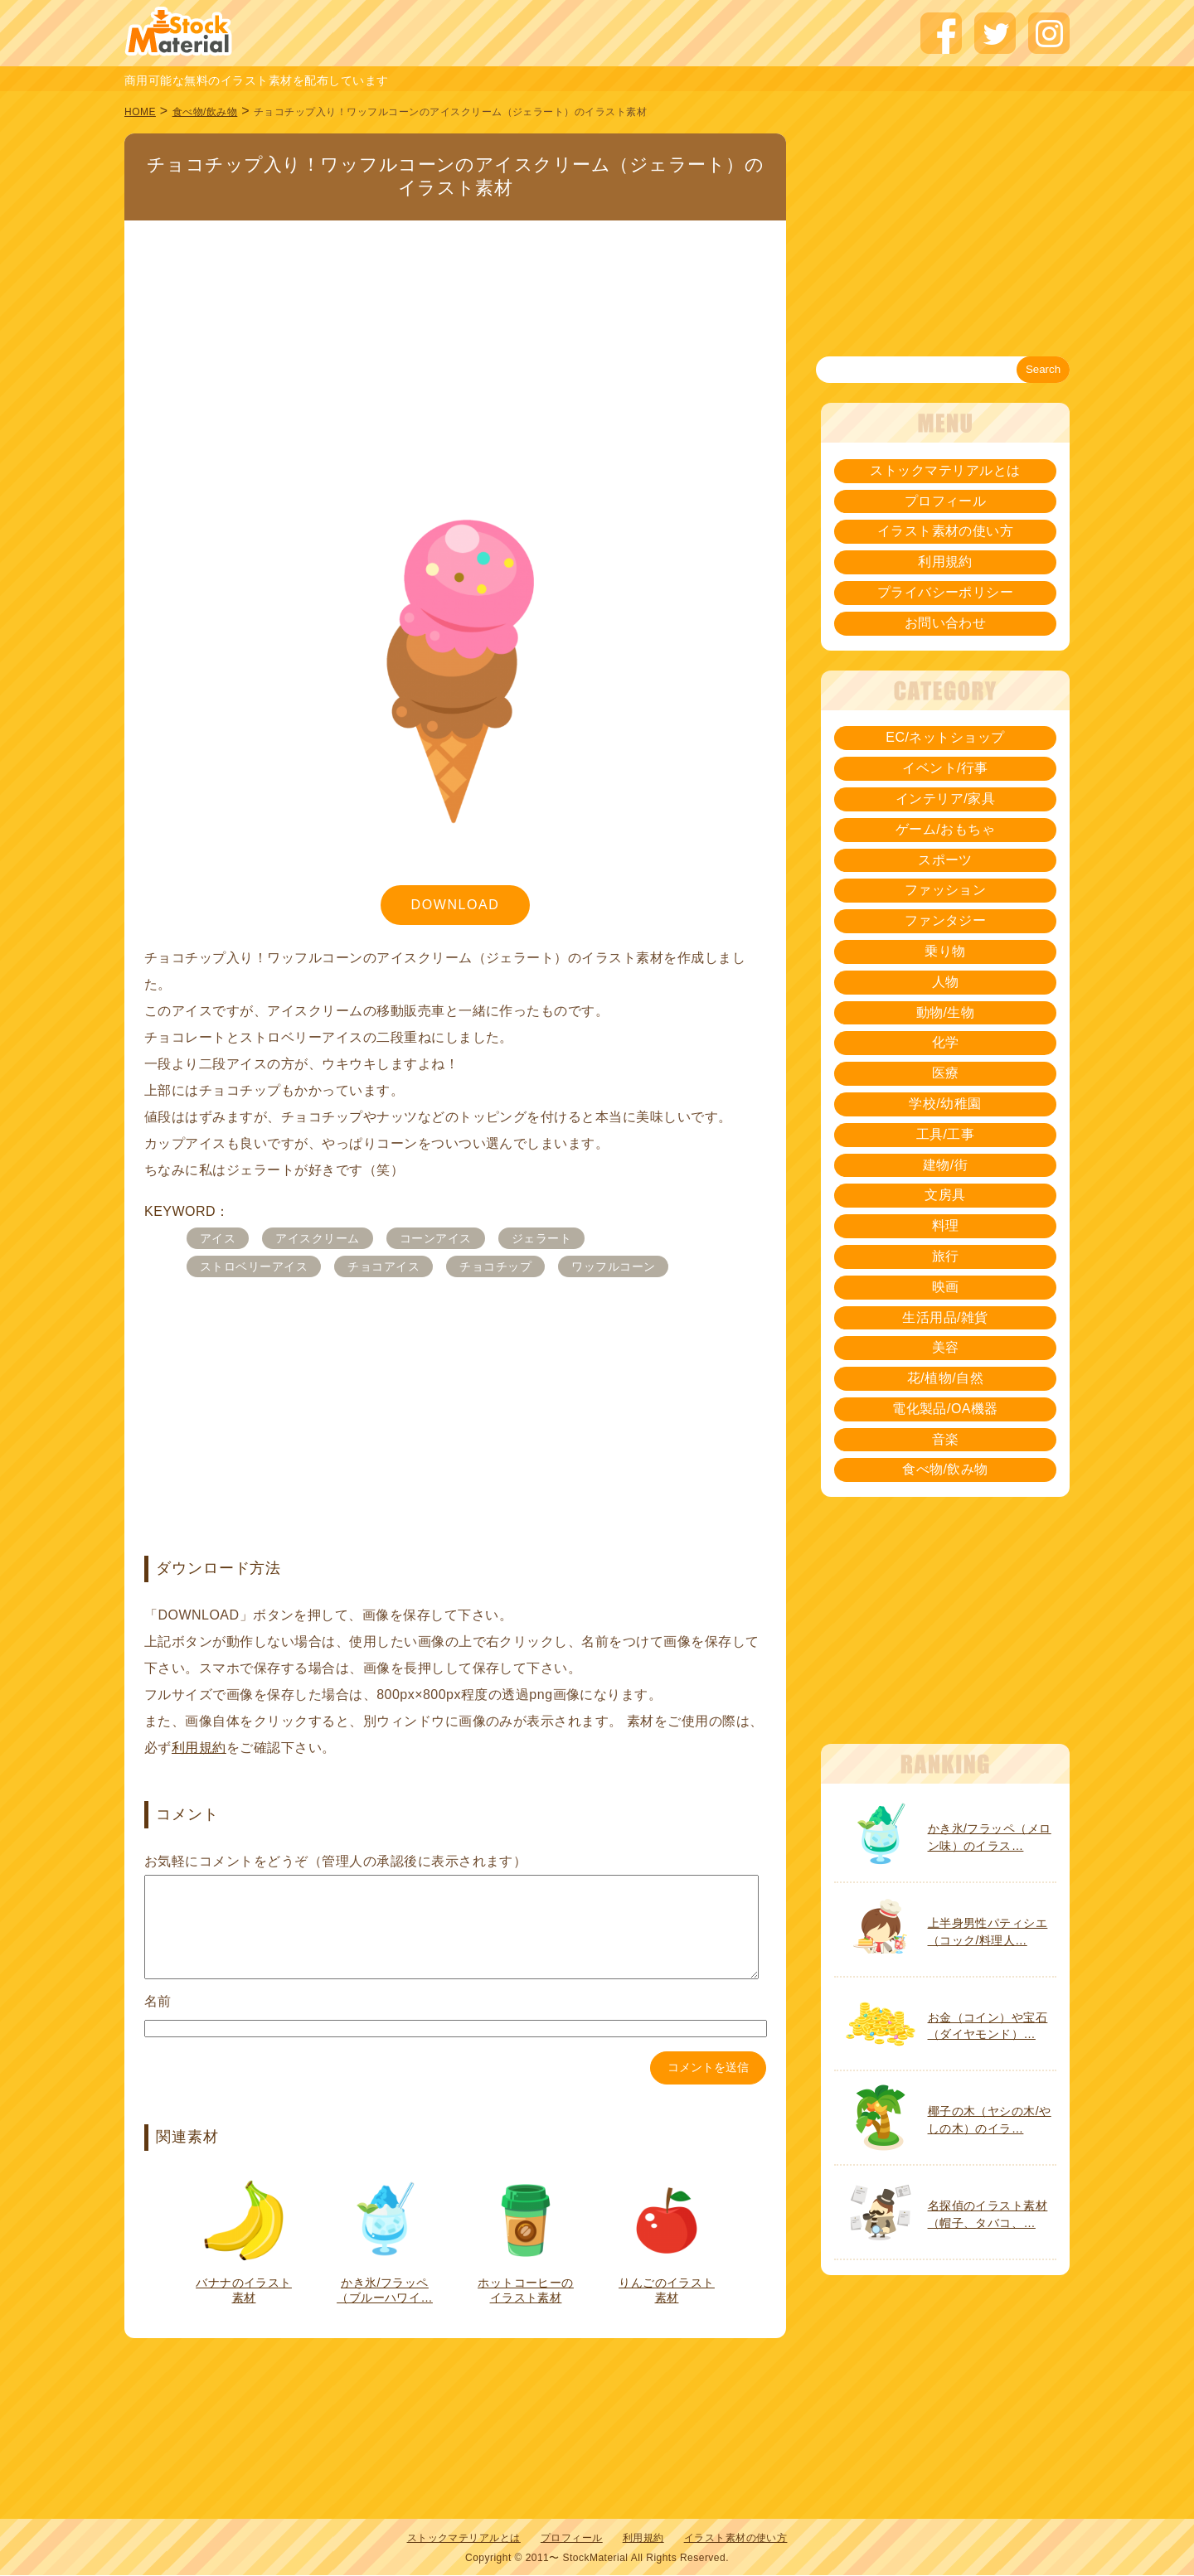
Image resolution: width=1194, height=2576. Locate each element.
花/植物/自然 (945, 1378)
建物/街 (945, 1165)
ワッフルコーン (613, 1266)
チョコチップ (495, 1266)
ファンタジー (946, 920)
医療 (945, 1073)
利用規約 (199, 1748)
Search (1043, 369)
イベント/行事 (945, 768)
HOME (140, 112)
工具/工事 (945, 1134)
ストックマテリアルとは (945, 470)
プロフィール (946, 501)
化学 (945, 1042)
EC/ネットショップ (945, 737)
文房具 (945, 1195)
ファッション (946, 890)
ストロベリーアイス (254, 1266)
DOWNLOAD (454, 905)
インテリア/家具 (945, 799)
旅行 (945, 1256)
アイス (217, 1238)
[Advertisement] (455, 343)
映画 (945, 1287)
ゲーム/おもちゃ (945, 829)
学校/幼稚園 (945, 1104)
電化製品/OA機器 (945, 1409)
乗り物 (945, 951)
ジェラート (541, 1238)
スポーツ (945, 860)
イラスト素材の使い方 (945, 531)
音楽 (945, 1439)
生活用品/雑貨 (945, 1317)
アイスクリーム (317, 1238)
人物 (945, 982)
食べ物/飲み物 (205, 112)
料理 (945, 1225)
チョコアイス (383, 1266)
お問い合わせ (946, 623)
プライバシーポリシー (945, 592)
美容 (945, 1347)
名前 (158, 2021)
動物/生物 (945, 1012)
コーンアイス (436, 1238)
